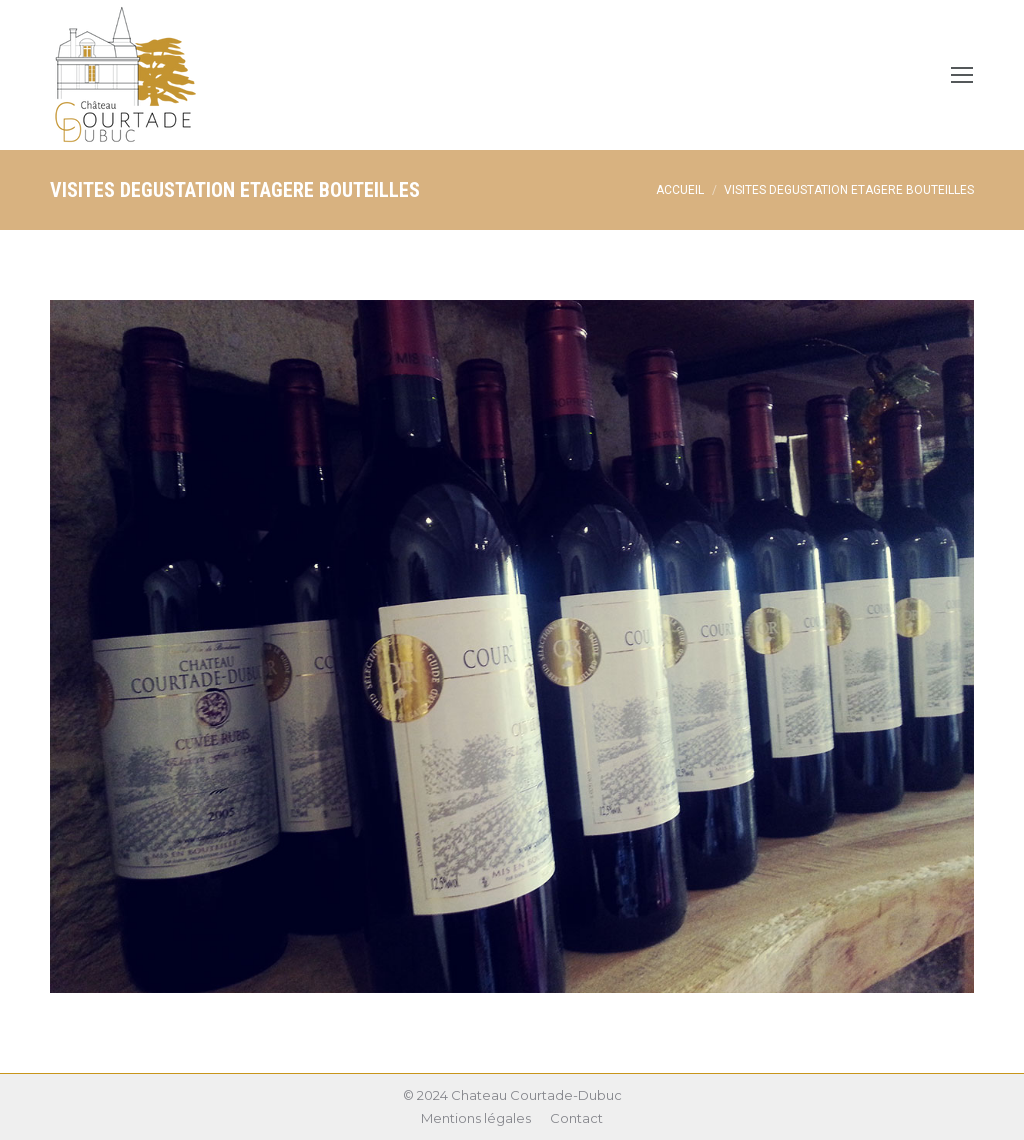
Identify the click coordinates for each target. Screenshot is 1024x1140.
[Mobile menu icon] (962, 75)
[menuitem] (476, 1118)
